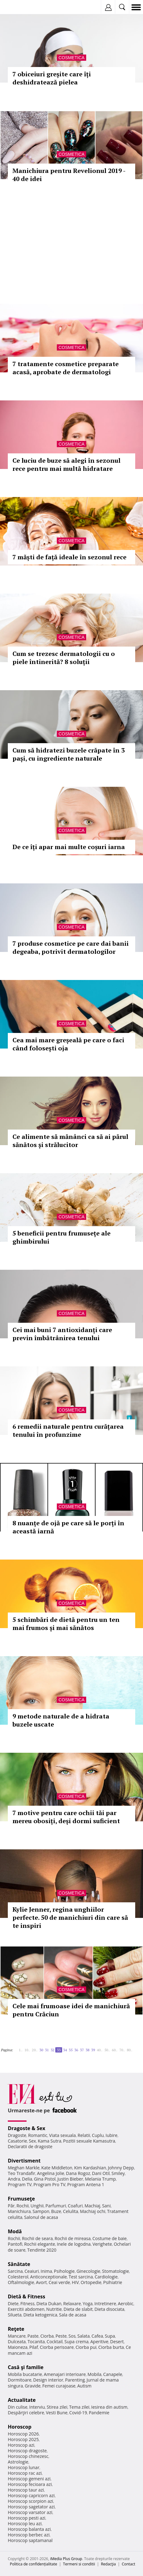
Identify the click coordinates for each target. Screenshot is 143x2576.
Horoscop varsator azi (30, 2512)
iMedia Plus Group (66, 2558)
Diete (13, 2303)
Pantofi (15, 2244)
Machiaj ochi (92, 2211)
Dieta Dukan (48, 2303)
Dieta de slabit (78, 2309)
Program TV (20, 2184)
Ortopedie (91, 2282)
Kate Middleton (56, 2168)
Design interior (48, 2380)
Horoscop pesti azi (26, 2518)
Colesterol (18, 2277)
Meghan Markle (24, 2168)
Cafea (97, 2336)
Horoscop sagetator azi (31, 2507)
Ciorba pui (86, 2347)
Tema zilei (79, 2407)
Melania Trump (100, 2179)
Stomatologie (115, 2271)
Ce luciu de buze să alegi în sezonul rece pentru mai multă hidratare (66, 464)
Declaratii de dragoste (30, 2146)
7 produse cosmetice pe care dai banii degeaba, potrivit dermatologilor (70, 947)
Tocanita (36, 2341)
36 (76, 2050)
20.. (34, 2050)
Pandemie (99, 2413)
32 (52, 2050)
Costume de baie (109, 2238)
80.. (129, 2050)
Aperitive (99, 2341)
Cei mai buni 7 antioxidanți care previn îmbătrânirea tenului (62, 1334)
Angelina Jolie (50, 2173)
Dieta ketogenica (40, 2315)
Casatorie (17, 2141)
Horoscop (20, 2426)
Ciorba (47, 2336)
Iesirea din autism (109, 2407)
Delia (27, 2179)
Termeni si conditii (79, 2564)
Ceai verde (59, 2282)
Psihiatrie (112, 2282)
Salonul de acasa (41, 2217)
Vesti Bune (56, 2413)
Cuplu (98, 2135)
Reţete (16, 2328)
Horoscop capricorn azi (31, 2495)
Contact (128, 2564)
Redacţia (108, 2564)
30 (41, 2050)
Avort (41, 2282)
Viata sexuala (62, 2135)
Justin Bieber (70, 2179)
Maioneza (17, 2347)
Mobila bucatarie (25, 2374)
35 (70, 2050)
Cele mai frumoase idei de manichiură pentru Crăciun (71, 2010)
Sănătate (19, 2264)
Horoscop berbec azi (29, 2535)
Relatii (84, 2135)
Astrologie (18, 2462)
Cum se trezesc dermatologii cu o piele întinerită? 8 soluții (63, 657)
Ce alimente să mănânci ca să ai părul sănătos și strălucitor (70, 1140)
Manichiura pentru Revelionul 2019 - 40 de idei (68, 174)
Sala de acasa (72, 2315)
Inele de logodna (74, 2244)
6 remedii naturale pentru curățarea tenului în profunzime (68, 1430)
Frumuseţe (21, 2198)
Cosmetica (71, 57)
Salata (83, 2336)
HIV (75, 2282)
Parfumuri (56, 2206)
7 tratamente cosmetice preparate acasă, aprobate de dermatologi (65, 368)
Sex (32, 2141)
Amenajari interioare (65, 2374)
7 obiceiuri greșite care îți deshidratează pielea (51, 78)
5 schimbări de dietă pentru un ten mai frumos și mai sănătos (66, 1623)
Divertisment (24, 2160)
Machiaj (93, 2206)
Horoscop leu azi (25, 2523)
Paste (33, 2336)
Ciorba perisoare (57, 2347)
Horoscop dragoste (27, 2451)
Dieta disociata (109, 2309)
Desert (117, 2341)
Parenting (75, 2380)
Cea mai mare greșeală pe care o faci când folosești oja (68, 1044)
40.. (99, 2050)
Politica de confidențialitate (33, 2564)
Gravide (33, 2386)
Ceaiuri (32, 2271)
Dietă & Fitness (26, 2296)
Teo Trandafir (21, 2173)
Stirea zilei (57, 2407)
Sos (72, 2336)
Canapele (112, 2374)
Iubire (111, 2135)
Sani (106, 2206)
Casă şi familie (25, 2367)
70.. (122, 2050)
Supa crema (76, 2341)
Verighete (102, 2244)
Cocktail (54, 2341)
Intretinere (105, 2303)
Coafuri (75, 2206)
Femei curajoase (59, 2386)
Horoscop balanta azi (29, 2529)
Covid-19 (78, 2413)
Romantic (37, 2135)
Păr (11, 2206)
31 (47, 2050)
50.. (107, 2050)
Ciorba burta (111, 2347)
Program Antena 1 (85, 2184)
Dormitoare (20, 2380)
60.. (114, 2050)
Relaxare (72, 2303)
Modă (15, 2231)
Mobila (94, 2374)
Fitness (27, 2303)
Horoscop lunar (23, 2467)
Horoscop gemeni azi (29, 2479)
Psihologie (64, 2271)
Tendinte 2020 (41, 2250)
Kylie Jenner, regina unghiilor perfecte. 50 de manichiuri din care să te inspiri (70, 1917)
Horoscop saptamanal (30, 2540)
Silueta (15, 2315)
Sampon (40, 2211)
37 (82, 2050)
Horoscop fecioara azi (30, 2484)
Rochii (23, 2206)
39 (93, 2050)
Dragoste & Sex (26, 2128)
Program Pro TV (49, 2184)
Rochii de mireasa (73, 2238)
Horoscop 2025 (23, 2439)
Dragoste (17, 2135)
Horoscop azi (21, 2445)
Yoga (88, 2303)
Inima (46, 2271)
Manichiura (19, 2211)
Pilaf (33, 2347)
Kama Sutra (49, 2141)
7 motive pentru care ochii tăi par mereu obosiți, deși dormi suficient (66, 1817)
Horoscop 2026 (23, 2434)
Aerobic (125, 2303)
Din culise (17, 2407)
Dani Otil (101, 2173)
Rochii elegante (39, 2244)
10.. (27, 2050)
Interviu (37, 2407)
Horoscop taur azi (26, 2490)
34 (65, 2050)
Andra (14, 2179)
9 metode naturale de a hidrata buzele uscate (60, 1720)
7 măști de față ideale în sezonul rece (69, 557)
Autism (84, 2386)
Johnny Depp (121, 2168)
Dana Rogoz (78, 2173)
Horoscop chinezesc (28, 2456)
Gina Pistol (45, 2179)
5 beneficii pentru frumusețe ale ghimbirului (61, 1237)
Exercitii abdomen (26, 2309)
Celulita (70, 2211)
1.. (20, 2050)
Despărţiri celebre (26, 2413)
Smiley (118, 2173)
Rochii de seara (37, 2238)
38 (87, 2050)
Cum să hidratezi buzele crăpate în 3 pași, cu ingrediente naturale (68, 754)
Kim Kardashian (90, 2168)
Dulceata (17, 2341)
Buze (56, 2211)
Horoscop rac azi (25, 2473)
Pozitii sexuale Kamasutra (89, 2141)
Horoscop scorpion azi (30, 2501)
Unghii (37, 2206)
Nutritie (54, 2309)
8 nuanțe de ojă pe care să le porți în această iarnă (68, 1527)
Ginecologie (88, 2271)
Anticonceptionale (48, 2277)
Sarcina (15, 2271)
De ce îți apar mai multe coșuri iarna (68, 847)
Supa (110, 2336)
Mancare (17, 2336)
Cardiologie (106, 2277)
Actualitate (22, 2400)
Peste (61, 2336)
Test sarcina (81, 2277)
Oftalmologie (21, 2282)
